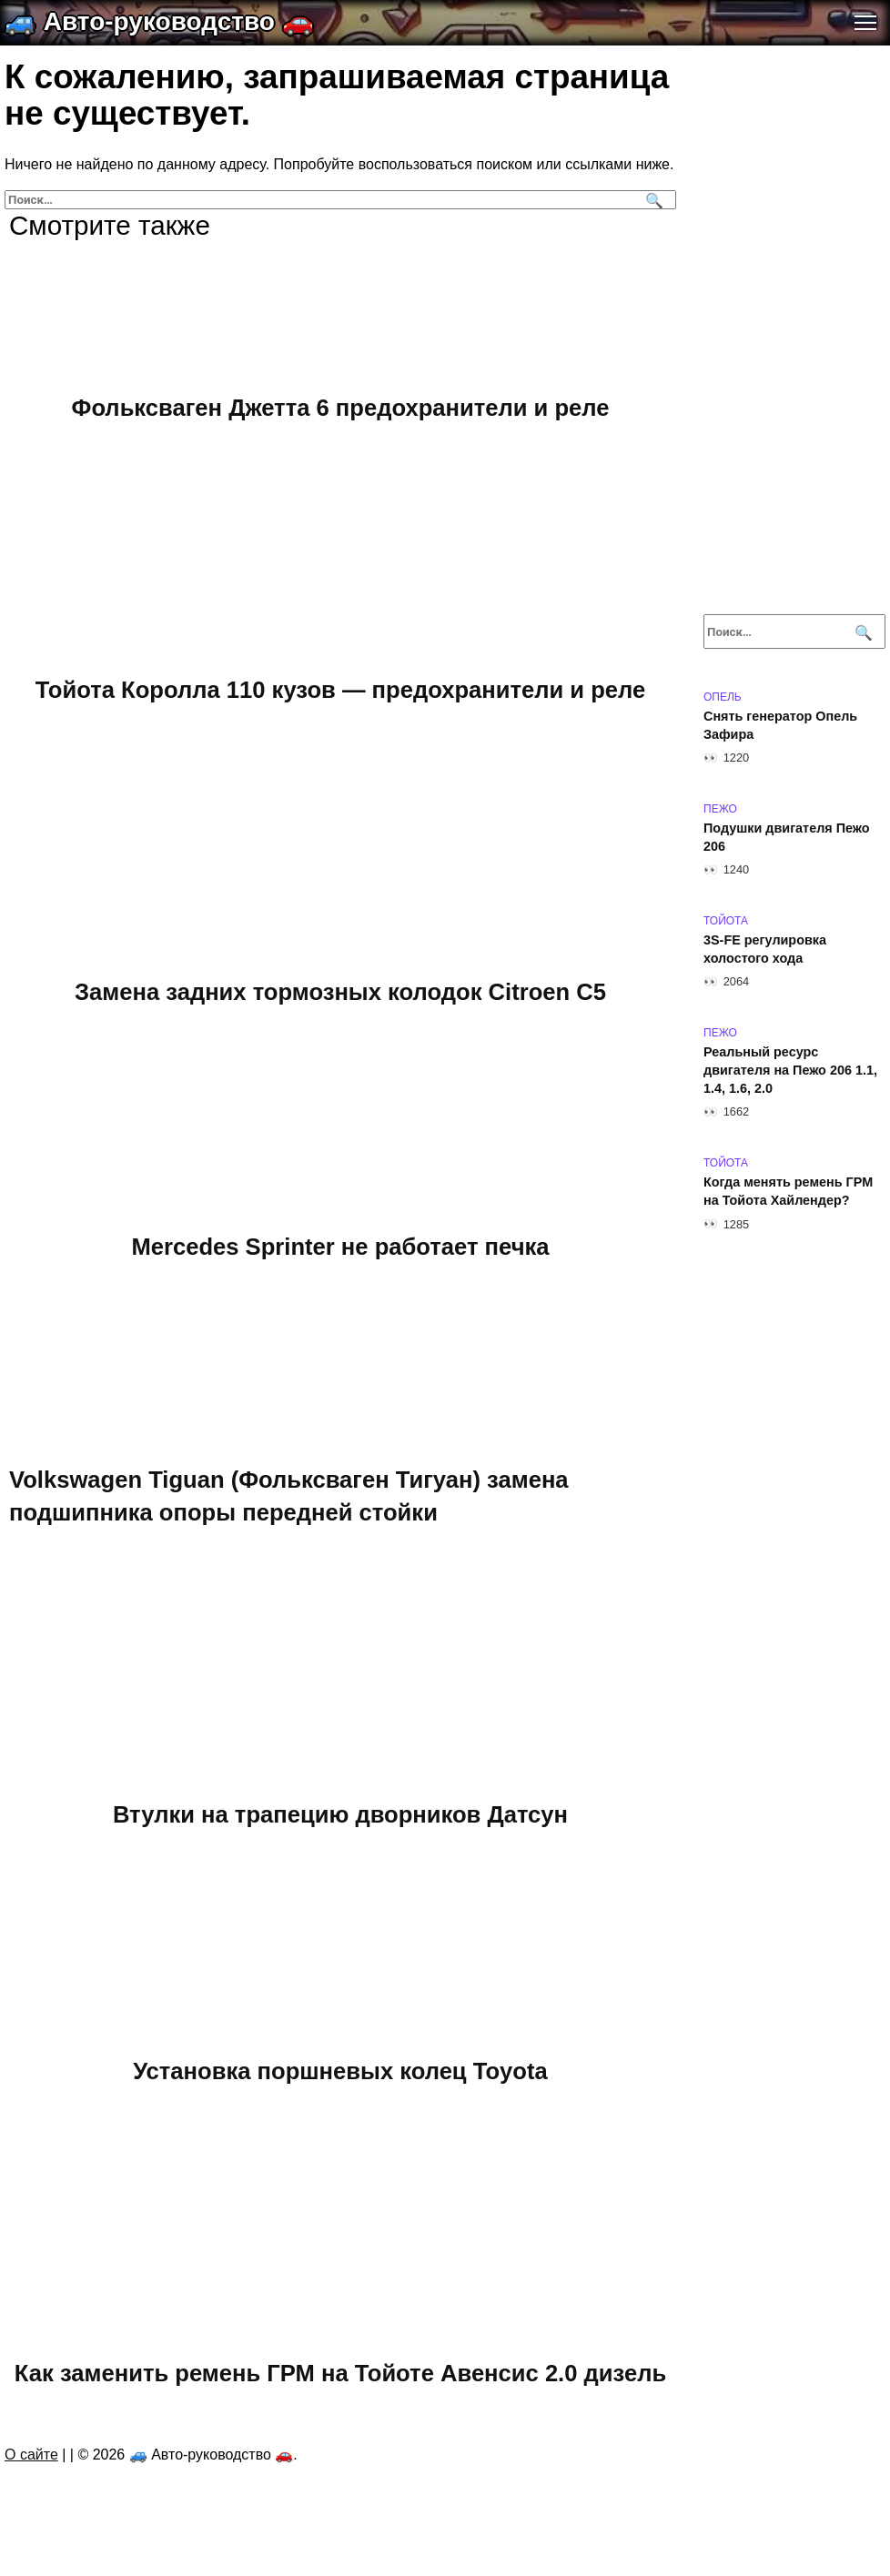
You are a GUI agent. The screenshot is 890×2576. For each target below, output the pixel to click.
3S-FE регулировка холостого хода (764, 949)
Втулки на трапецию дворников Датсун (340, 1813)
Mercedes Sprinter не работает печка (340, 1245)
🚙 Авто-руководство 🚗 (159, 21)
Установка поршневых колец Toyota (340, 2070)
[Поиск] (652, 199)
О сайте (31, 2454)
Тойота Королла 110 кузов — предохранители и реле (340, 689)
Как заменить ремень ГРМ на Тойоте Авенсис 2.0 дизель (340, 2372)
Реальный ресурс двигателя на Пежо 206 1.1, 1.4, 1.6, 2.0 (790, 1070)
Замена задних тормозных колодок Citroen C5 (340, 991)
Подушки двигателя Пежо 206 (786, 837)
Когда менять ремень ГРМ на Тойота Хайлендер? (788, 1191)
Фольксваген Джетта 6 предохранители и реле (341, 407)
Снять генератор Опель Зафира (780, 725)
